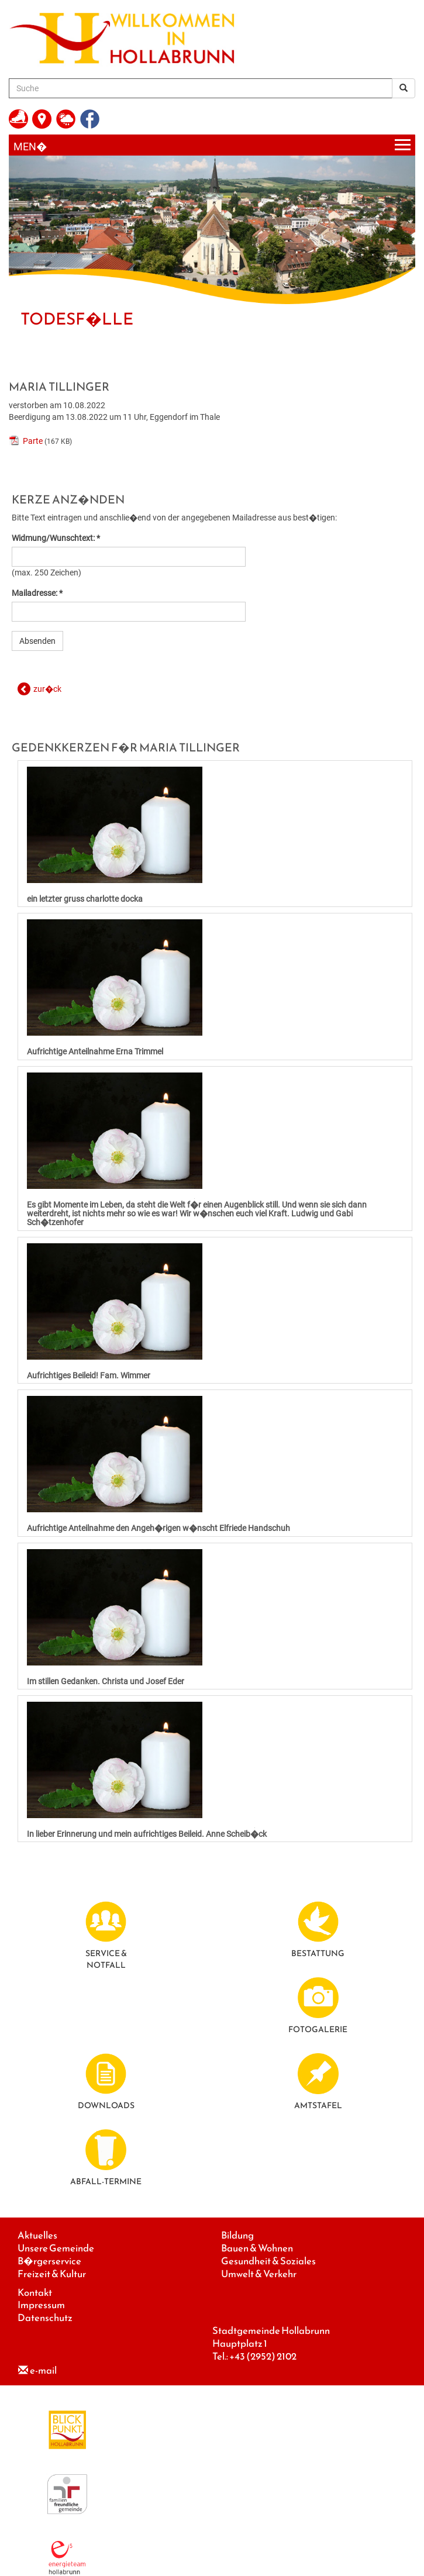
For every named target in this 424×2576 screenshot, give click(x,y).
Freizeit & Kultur (52, 2274)
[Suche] (200, 88)
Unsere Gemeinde (56, 2248)
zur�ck (47, 689)
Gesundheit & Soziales (268, 2261)
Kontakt (35, 2292)
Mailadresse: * (37, 593)
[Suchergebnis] (403, 88)
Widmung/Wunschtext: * (56, 538)
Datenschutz (45, 2318)
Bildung (237, 2235)
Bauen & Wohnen (257, 2248)
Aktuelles (37, 2235)
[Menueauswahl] (212, 145)
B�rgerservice (49, 2261)
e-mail (43, 2370)
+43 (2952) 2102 (263, 2356)
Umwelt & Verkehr (259, 2274)
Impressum (41, 2305)
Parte (33, 441)
